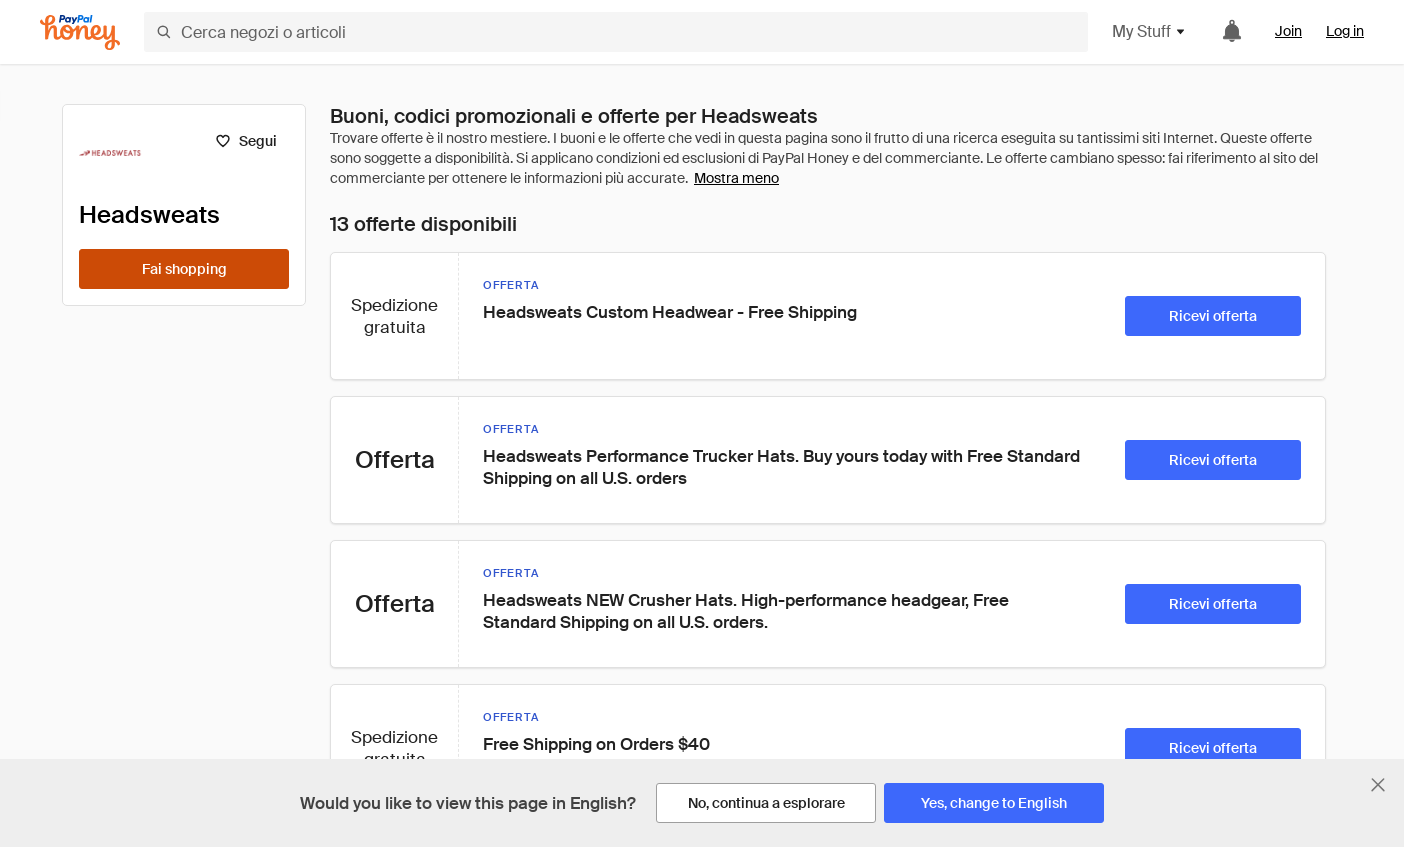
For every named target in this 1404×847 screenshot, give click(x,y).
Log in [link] (1345, 31)
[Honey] (80, 32)
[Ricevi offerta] (1213, 316)
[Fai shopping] (184, 269)
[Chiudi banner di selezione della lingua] (1378, 785)
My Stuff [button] (1149, 31)
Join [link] (1288, 31)
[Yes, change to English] (994, 803)
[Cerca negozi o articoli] (616, 32)
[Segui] (245, 141)
